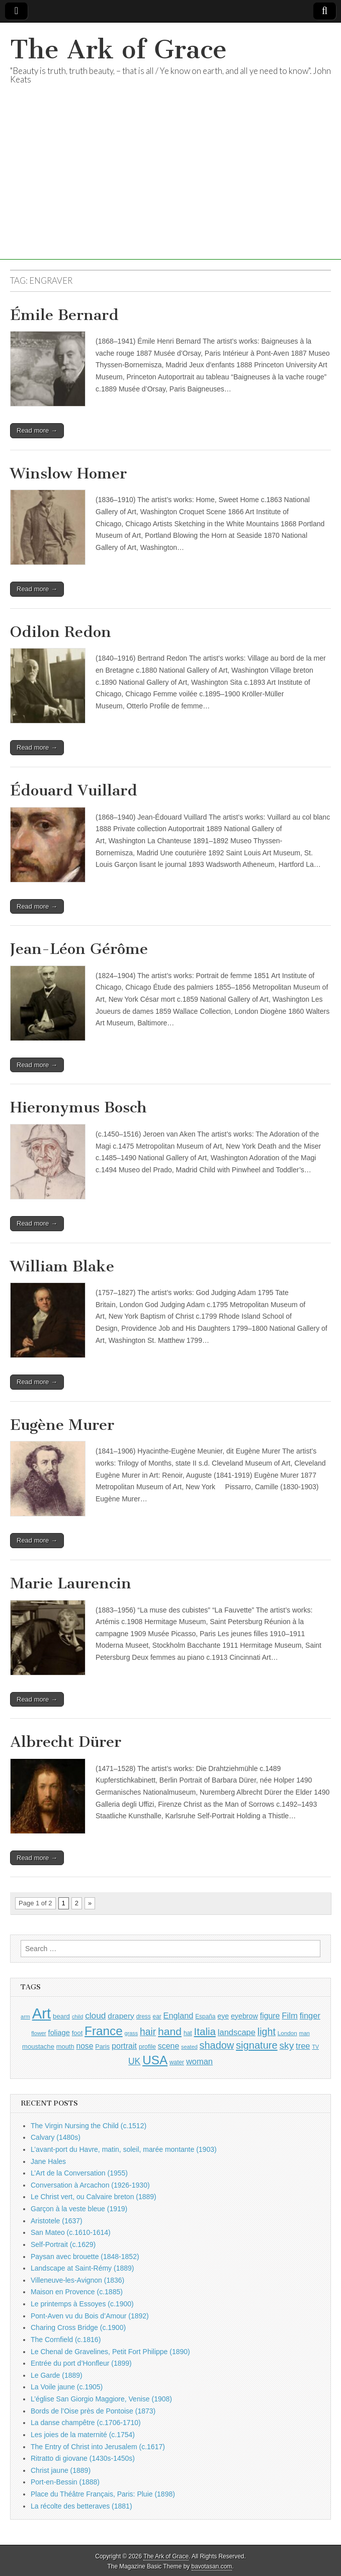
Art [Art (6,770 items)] (41, 2013)
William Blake (62, 1266)
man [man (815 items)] (304, 2033)
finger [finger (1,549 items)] (310, 2015)
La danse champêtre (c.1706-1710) (86, 2423)
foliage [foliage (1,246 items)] (59, 2033)
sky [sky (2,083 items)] (287, 2045)
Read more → (37, 430)
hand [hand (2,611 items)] (170, 2031)
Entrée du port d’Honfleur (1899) (81, 2363)
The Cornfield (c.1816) (66, 2340)
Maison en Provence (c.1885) (77, 2292)
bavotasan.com (212, 2566)
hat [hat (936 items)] (188, 2033)
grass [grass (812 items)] (131, 2033)
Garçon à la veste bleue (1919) (79, 2209)
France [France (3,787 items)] (103, 2031)
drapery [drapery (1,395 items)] (121, 2015)
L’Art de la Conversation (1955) (79, 2173)
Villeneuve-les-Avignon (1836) (77, 2280)
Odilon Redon (60, 632)
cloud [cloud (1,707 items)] (95, 2015)
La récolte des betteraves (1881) (81, 2506)
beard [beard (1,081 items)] (61, 2016)
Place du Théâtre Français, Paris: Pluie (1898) (103, 2494)
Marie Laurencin (70, 1583)
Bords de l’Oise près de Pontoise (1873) (93, 2411)
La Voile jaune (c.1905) (67, 2387)
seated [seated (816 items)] (189, 2047)
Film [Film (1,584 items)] (289, 2016)
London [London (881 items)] (287, 2033)
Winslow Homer (68, 473)
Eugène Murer (62, 1425)
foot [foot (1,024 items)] (77, 2033)
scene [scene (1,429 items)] (168, 2046)
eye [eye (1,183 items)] (223, 2016)
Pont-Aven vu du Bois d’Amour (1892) (90, 2316)
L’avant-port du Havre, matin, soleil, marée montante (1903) (124, 2149)
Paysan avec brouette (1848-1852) (85, 2256)
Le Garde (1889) (56, 2375)
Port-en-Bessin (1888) (65, 2482)
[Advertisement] (170, 189)
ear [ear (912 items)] (157, 2016)
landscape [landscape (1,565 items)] (236, 2032)
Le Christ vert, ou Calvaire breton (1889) (93, 2197)
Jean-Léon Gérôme (79, 949)
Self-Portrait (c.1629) (63, 2244)
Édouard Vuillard (73, 790)
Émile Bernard (64, 315)
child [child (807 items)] (77, 2017)
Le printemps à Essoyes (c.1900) (82, 2304)
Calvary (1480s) (55, 2137)
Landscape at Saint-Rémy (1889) (82, 2268)
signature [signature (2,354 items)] (257, 2045)
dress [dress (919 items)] (143, 2016)
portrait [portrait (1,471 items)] (124, 2045)
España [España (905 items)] (205, 2016)
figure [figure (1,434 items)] (270, 2015)
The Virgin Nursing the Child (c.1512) (88, 2126)
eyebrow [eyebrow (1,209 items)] (244, 2016)
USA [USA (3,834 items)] (154, 2060)
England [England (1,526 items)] (178, 2015)
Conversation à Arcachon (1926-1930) (90, 2185)
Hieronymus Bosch (78, 1107)
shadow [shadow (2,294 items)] (217, 2045)
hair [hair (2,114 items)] (148, 2032)
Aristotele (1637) (56, 2221)
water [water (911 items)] (176, 2062)
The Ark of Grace (118, 49)
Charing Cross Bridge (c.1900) (78, 2327)
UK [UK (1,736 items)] (134, 2061)
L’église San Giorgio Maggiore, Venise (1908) (101, 2399)
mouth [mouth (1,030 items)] (65, 2046)
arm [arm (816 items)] (25, 2017)
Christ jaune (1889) (61, 2470)
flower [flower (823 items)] (38, 2033)
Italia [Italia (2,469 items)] (205, 2031)
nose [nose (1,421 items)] (84, 2046)
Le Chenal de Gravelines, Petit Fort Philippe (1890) (110, 2352)
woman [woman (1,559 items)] (199, 2061)
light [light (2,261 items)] (267, 2031)
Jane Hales (48, 2161)
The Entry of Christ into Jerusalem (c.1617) (98, 2447)
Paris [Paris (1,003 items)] (102, 2046)
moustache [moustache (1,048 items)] (38, 2046)
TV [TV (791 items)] (315, 2047)
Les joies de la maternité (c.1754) (83, 2435)
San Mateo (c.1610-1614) (71, 2232)
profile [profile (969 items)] (147, 2046)
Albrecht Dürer (65, 1742)
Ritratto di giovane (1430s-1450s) (83, 2458)
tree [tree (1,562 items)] (303, 2045)
